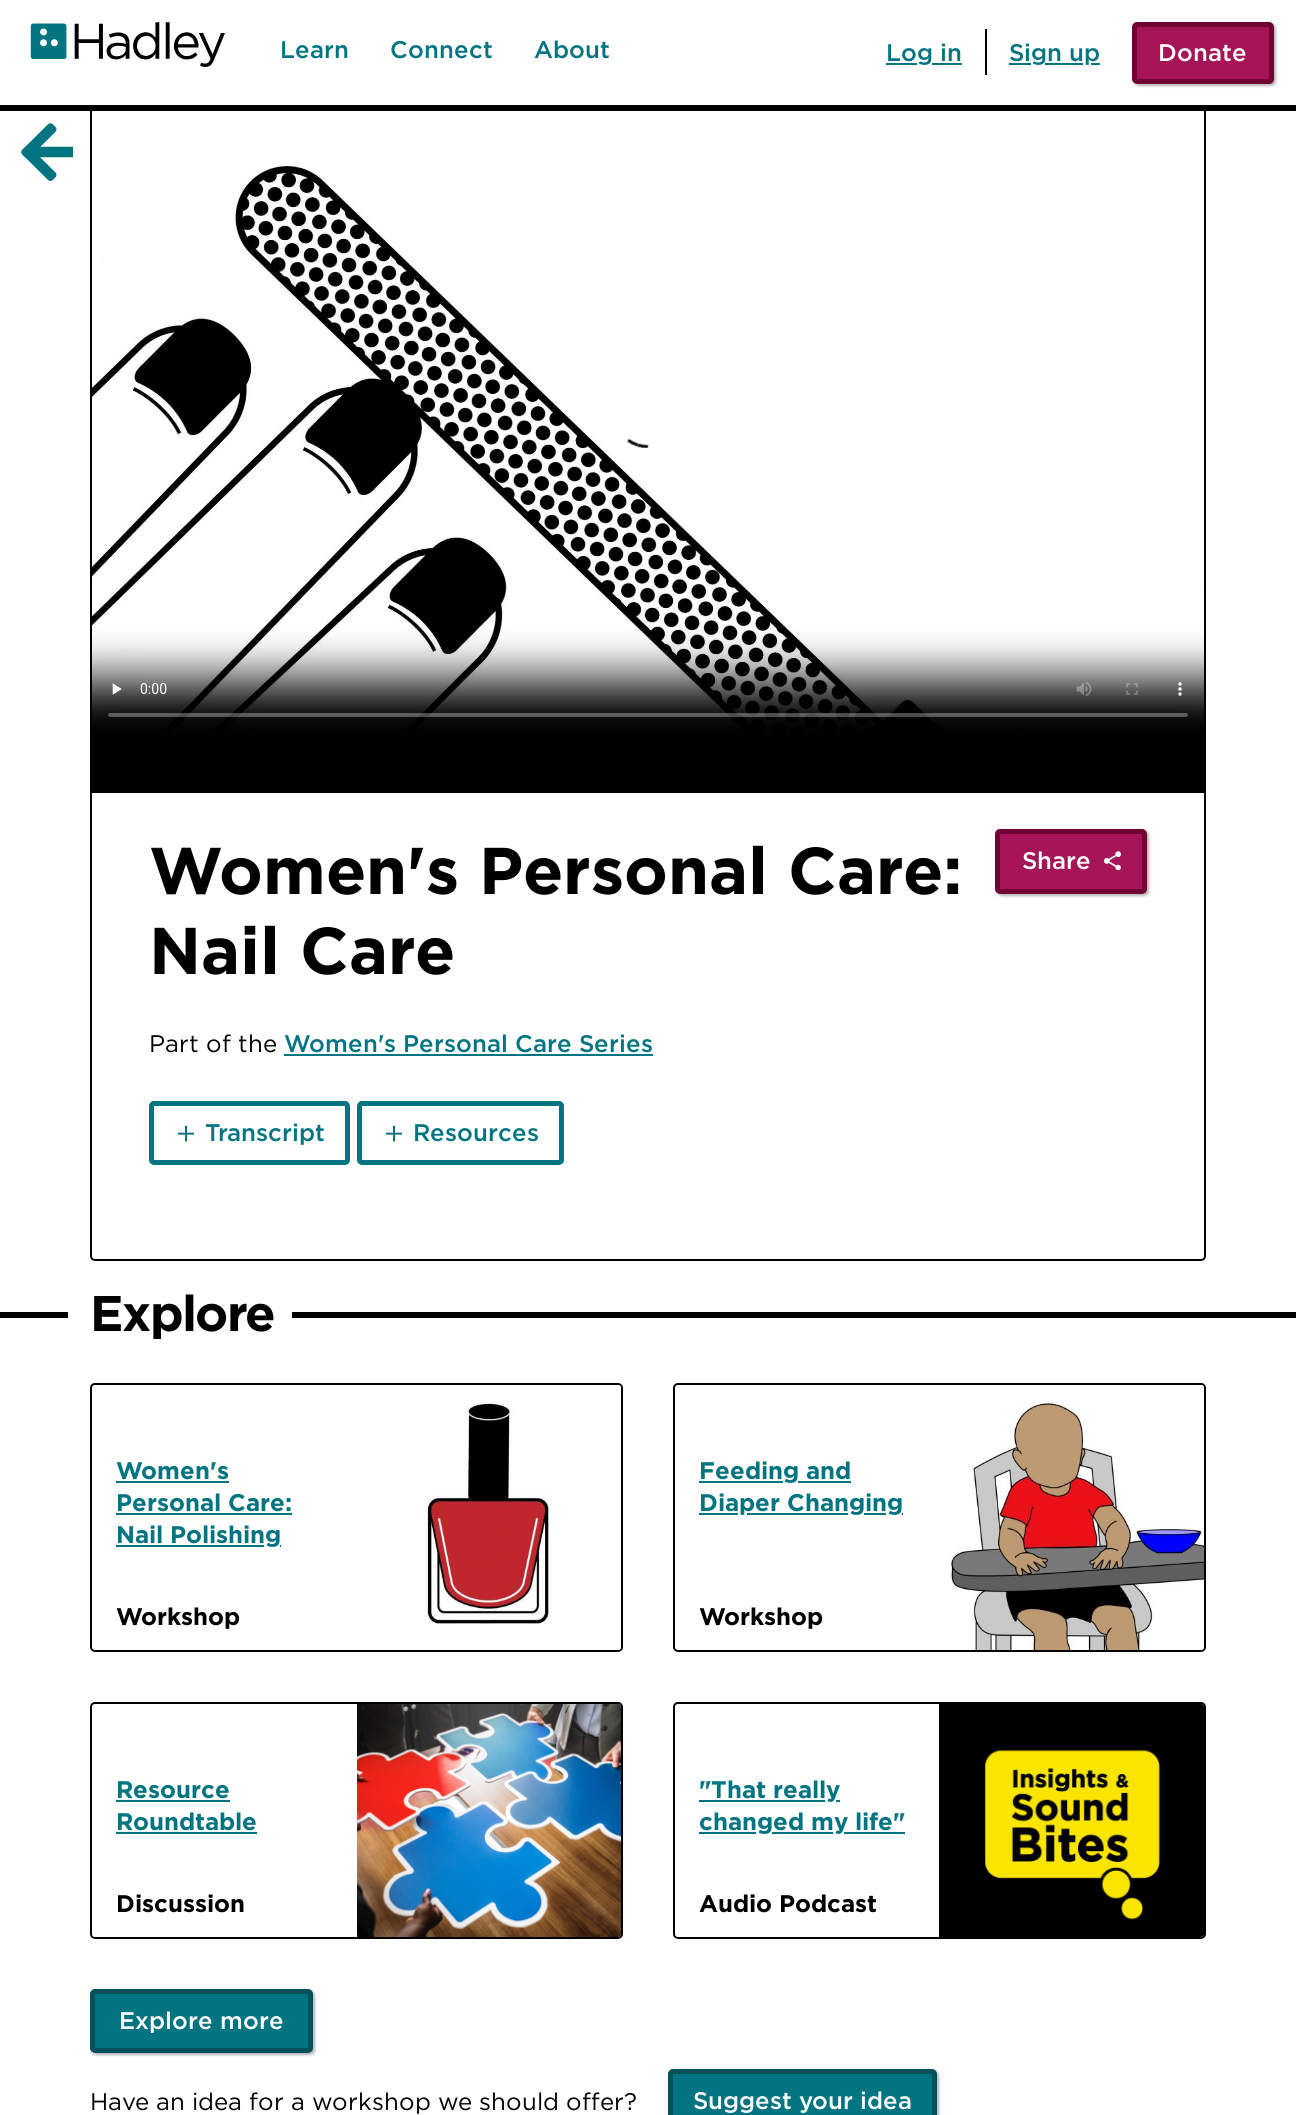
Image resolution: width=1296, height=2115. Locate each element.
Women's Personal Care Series (468, 1043)
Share (1056, 860)
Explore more (201, 2020)
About (572, 50)
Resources (476, 1132)
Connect (441, 50)
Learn (314, 50)
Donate (1202, 52)
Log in (924, 52)
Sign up (1054, 52)
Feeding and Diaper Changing (801, 1486)
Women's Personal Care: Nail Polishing (204, 1502)
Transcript (265, 1132)
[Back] (43, 153)
